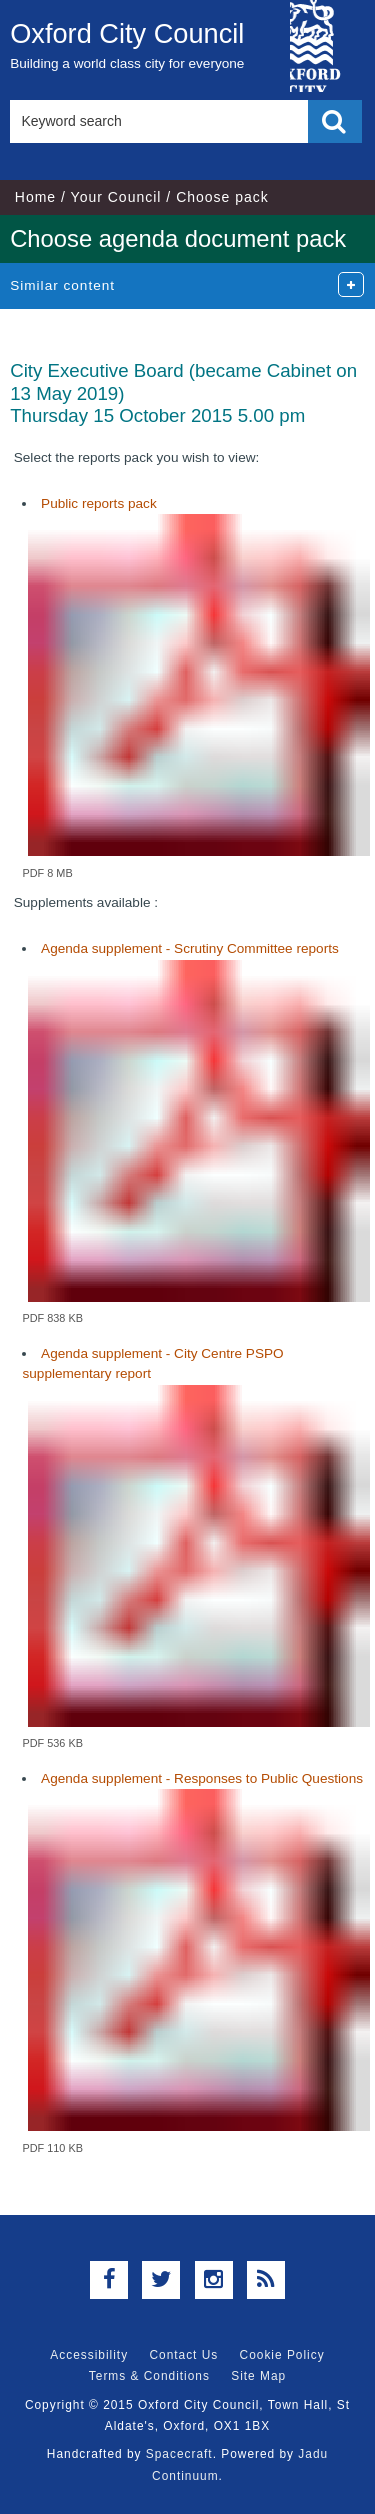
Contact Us (183, 2355)
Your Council (116, 197)
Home (35, 197)
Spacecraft (179, 2454)
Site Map (258, 2376)
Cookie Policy (282, 2355)
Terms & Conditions (149, 2376)
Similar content (62, 285)
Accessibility (89, 2355)
